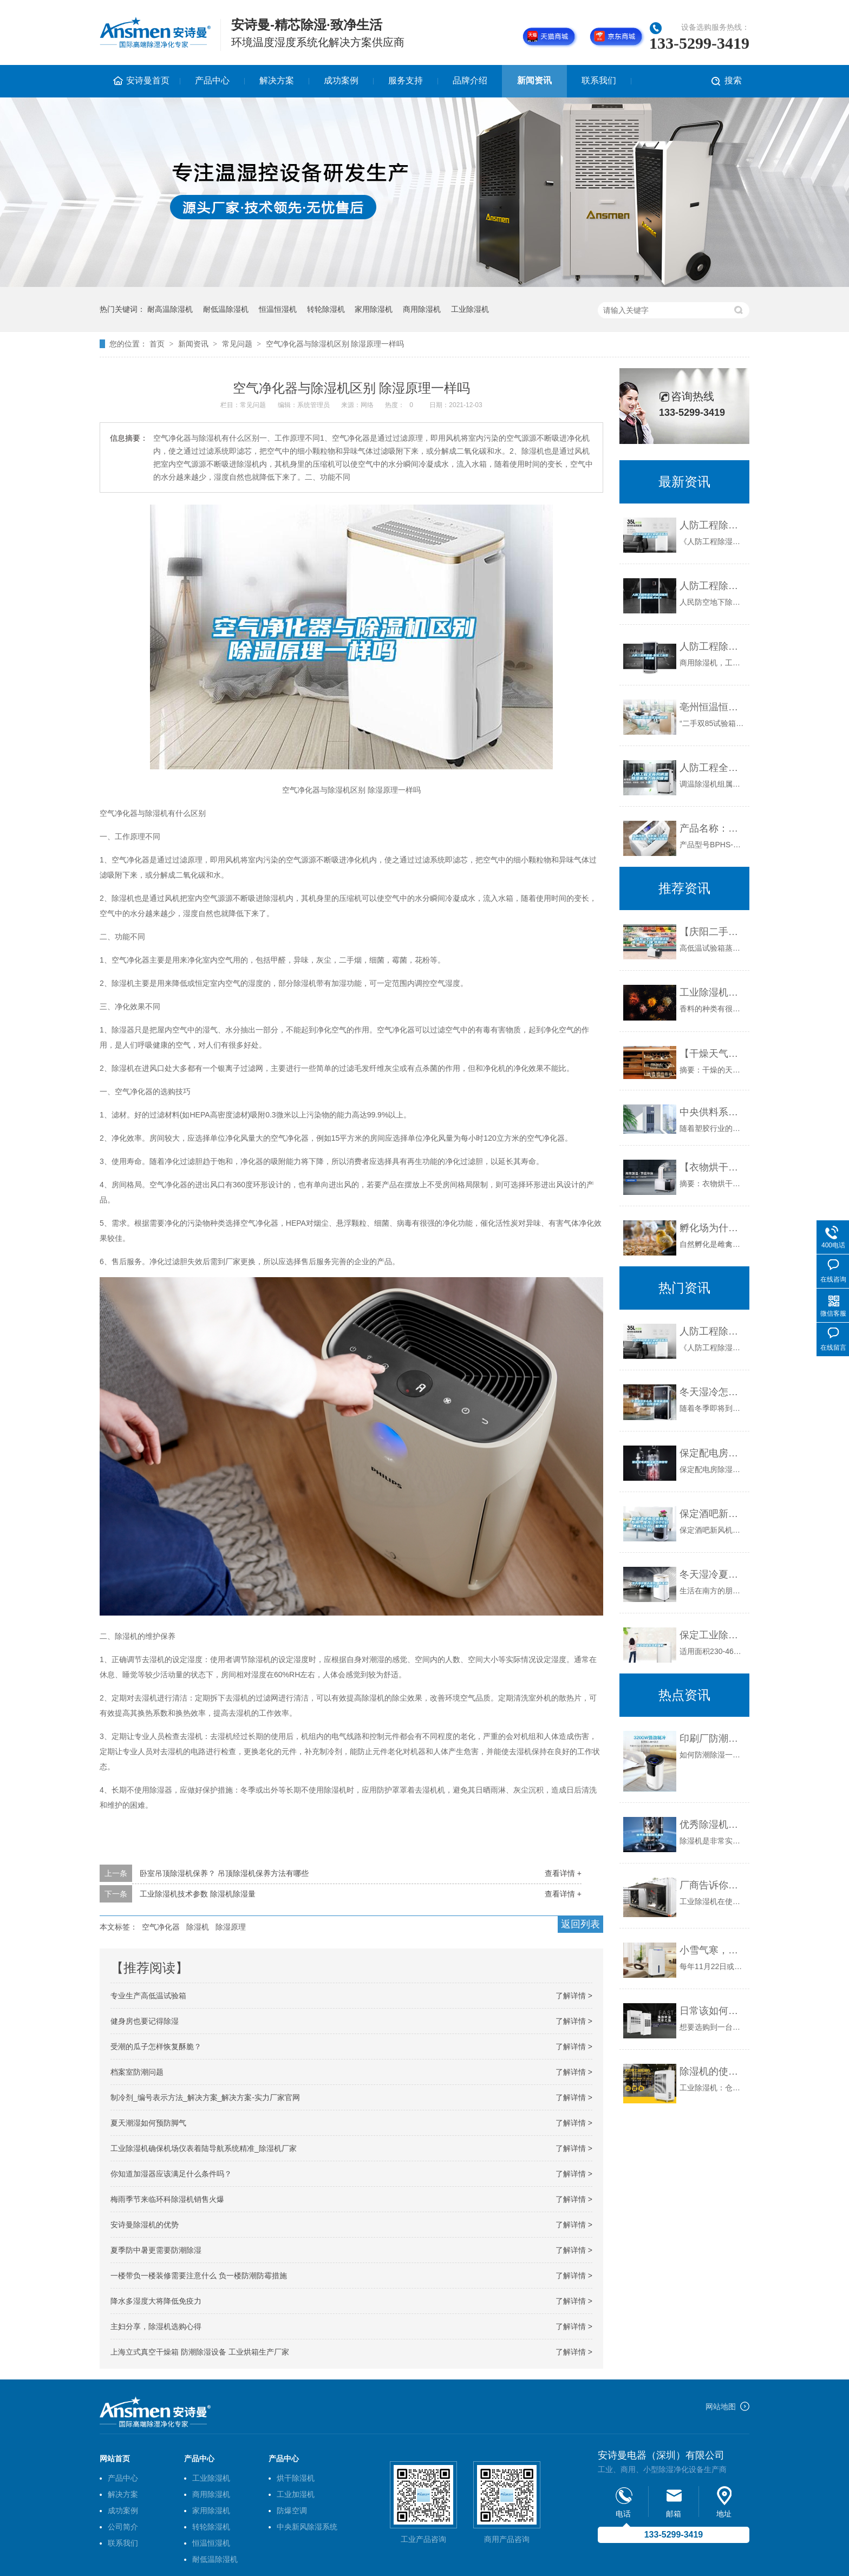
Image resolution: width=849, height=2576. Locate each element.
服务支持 (405, 80)
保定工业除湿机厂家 (712, 1635)
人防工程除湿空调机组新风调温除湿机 (712, 525)
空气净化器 (161, 1927)
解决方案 (276, 80)
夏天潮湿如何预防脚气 (148, 2123)
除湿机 (197, 1927)
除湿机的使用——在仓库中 (712, 2071)
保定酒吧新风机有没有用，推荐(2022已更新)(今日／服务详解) (712, 1513)
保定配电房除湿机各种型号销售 (712, 1453)
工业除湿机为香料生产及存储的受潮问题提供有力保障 (712, 992)
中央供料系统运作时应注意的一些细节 (712, 1112)
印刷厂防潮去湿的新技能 (712, 1738)
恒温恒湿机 (278, 309)
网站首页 (115, 2458)
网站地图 (721, 2406)
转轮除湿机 (326, 309)
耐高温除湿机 (170, 309)
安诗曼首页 (147, 80)
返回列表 (580, 1924)
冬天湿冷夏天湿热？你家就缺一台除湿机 (712, 1574)
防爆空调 (292, 2510)
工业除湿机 (470, 309)
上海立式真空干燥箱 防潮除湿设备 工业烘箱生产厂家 (199, 2352)
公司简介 (123, 2526)
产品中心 (212, 80)
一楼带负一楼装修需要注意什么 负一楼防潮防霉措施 (198, 2275)
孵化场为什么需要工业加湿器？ (712, 1227)
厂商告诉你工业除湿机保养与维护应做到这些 (712, 1885)
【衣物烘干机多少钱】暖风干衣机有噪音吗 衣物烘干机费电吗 (712, 1167)
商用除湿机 (422, 309)
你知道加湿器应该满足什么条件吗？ (171, 2173)
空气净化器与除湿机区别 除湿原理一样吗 (335, 343)
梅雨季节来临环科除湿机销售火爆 (167, 2199)
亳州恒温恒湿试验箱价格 (712, 707)
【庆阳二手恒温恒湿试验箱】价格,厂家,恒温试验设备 (712, 931)
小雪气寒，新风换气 (712, 1950)
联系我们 (599, 80)
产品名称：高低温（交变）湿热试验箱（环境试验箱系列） (712, 828)
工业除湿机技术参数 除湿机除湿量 (198, 1893)
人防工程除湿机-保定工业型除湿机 (712, 646)
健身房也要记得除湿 (144, 2021)
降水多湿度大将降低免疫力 (155, 2301)
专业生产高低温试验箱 (148, 1995)
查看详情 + (563, 1873)
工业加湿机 (296, 2494)
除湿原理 (230, 1927)
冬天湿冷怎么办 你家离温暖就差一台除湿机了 (712, 1392)
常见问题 (237, 343)
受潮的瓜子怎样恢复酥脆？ (155, 2046)
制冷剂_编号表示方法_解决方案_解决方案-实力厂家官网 (205, 2097)
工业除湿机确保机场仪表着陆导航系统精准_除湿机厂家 (203, 2148)
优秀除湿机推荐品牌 (712, 1824)
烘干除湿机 (296, 2478)
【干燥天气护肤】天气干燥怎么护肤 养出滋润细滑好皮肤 (712, 1053)
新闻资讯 (534, 80)
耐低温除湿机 (226, 309)
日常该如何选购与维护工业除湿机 (712, 2010)
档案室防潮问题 (137, 2072)
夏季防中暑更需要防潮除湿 (155, 2250)
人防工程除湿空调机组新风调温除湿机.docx (712, 585)
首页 (157, 343)
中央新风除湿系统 (307, 2526)
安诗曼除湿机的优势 (144, 2224)
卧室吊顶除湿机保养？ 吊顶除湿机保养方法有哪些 (224, 1873)
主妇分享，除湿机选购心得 (155, 2326)
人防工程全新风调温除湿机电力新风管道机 (712, 767)
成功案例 (341, 80)
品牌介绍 (470, 80)
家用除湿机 (374, 309)
